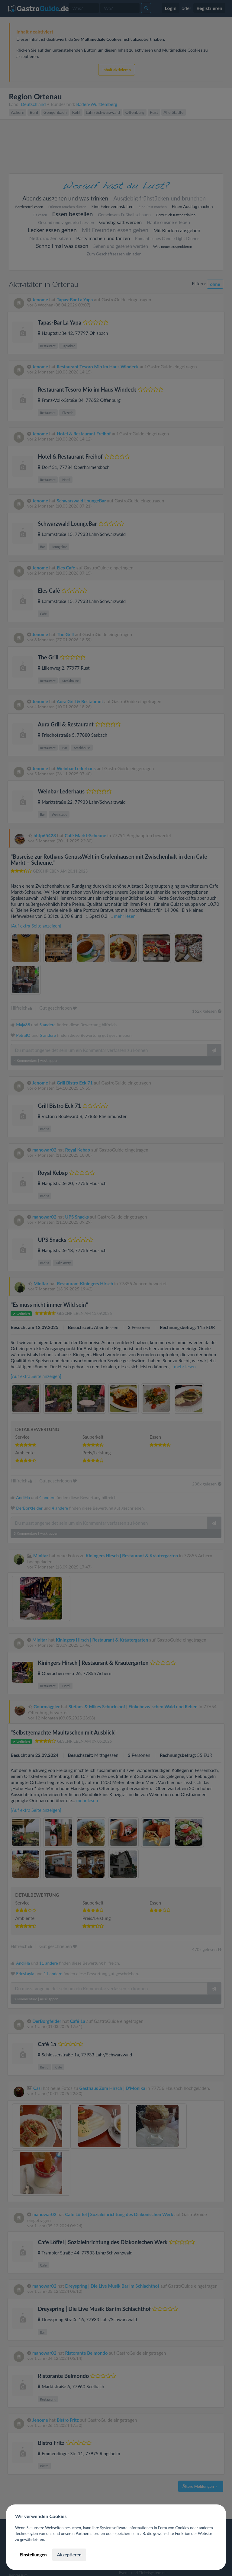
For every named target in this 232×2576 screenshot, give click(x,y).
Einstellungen (33, 2554)
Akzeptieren (69, 2554)
